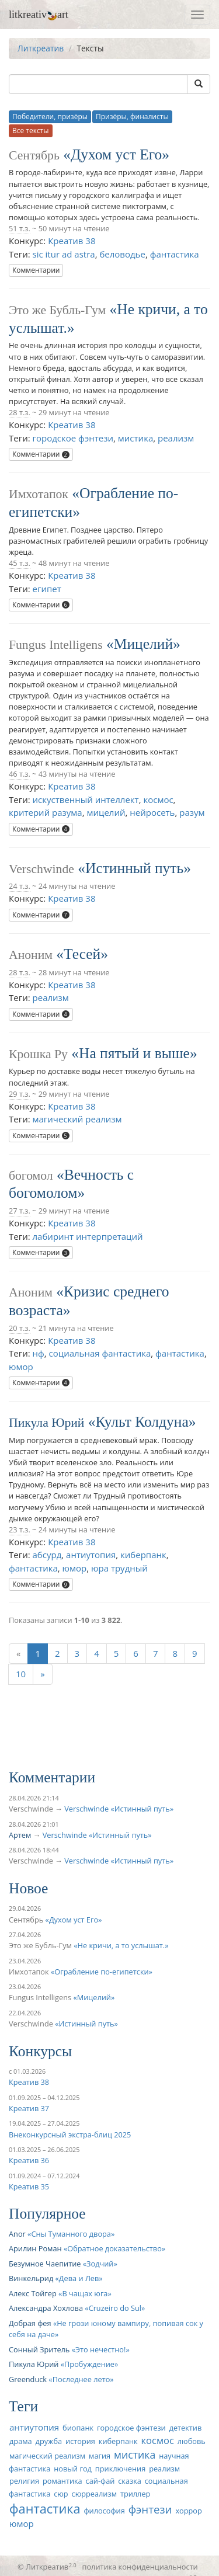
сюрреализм (94, 2493)
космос (158, 799)
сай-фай (100, 2481)
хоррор (188, 2510)
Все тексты (30, 130)
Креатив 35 (29, 2186)
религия (24, 2481)
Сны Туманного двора (71, 2234)
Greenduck (28, 2379)
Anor (17, 2234)
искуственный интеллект (86, 799)
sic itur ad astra (64, 254)
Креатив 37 (29, 2108)
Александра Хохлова (46, 2308)
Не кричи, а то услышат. (121, 1945)
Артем (20, 1835)
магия (99, 2455)
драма (20, 2441)
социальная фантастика (100, 1353)
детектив (185, 2427)
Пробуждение (89, 2364)
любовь (192, 2441)
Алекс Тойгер (33, 2293)
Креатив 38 (71, 240)
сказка (129, 2481)
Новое (28, 1888)
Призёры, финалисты (132, 116)
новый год (73, 2468)
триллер (135, 2493)
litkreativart (38, 14)
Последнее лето (81, 2379)
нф (38, 1353)
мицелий (106, 812)
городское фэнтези (73, 438)
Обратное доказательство (114, 2248)
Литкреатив (41, 48)
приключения (120, 2468)
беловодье (122, 254)
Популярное (47, 2213)
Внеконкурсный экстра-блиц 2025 (70, 2134)
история (80, 2441)
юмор (21, 1366)
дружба (49, 2441)
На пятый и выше (134, 1053)
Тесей (82, 953)
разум (191, 812)
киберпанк (143, 1554)
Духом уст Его (116, 154)
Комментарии (36, 270)
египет (47, 589)
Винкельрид (31, 2278)
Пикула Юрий (46, 1423)
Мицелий (143, 643)
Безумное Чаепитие (45, 2263)
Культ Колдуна (142, 1421)
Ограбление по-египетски (101, 1971)
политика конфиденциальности (140, 2566)
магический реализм (77, 1119)
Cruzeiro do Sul (115, 2308)
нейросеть (152, 812)
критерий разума (45, 812)
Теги (23, 2406)
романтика (62, 2481)
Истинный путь (134, 868)
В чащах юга (84, 2293)
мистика (135, 438)
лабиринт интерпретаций (88, 1236)
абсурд (47, 1554)
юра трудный (119, 1568)
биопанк (77, 2427)
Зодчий (99, 2263)
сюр (61, 2493)
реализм (176, 438)
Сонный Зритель (39, 2349)
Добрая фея (30, 2323)
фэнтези (150, 2509)
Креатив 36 (29, 2160)
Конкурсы (40, 2051)
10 (21, 1674)
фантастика (174, 254)
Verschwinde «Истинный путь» (118, 1808)
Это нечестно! (100, 2349)
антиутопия (91, 1554)
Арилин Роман (35, 2248)
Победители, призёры (50, 116)
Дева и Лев (79, 2278)
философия (104, 2510)
